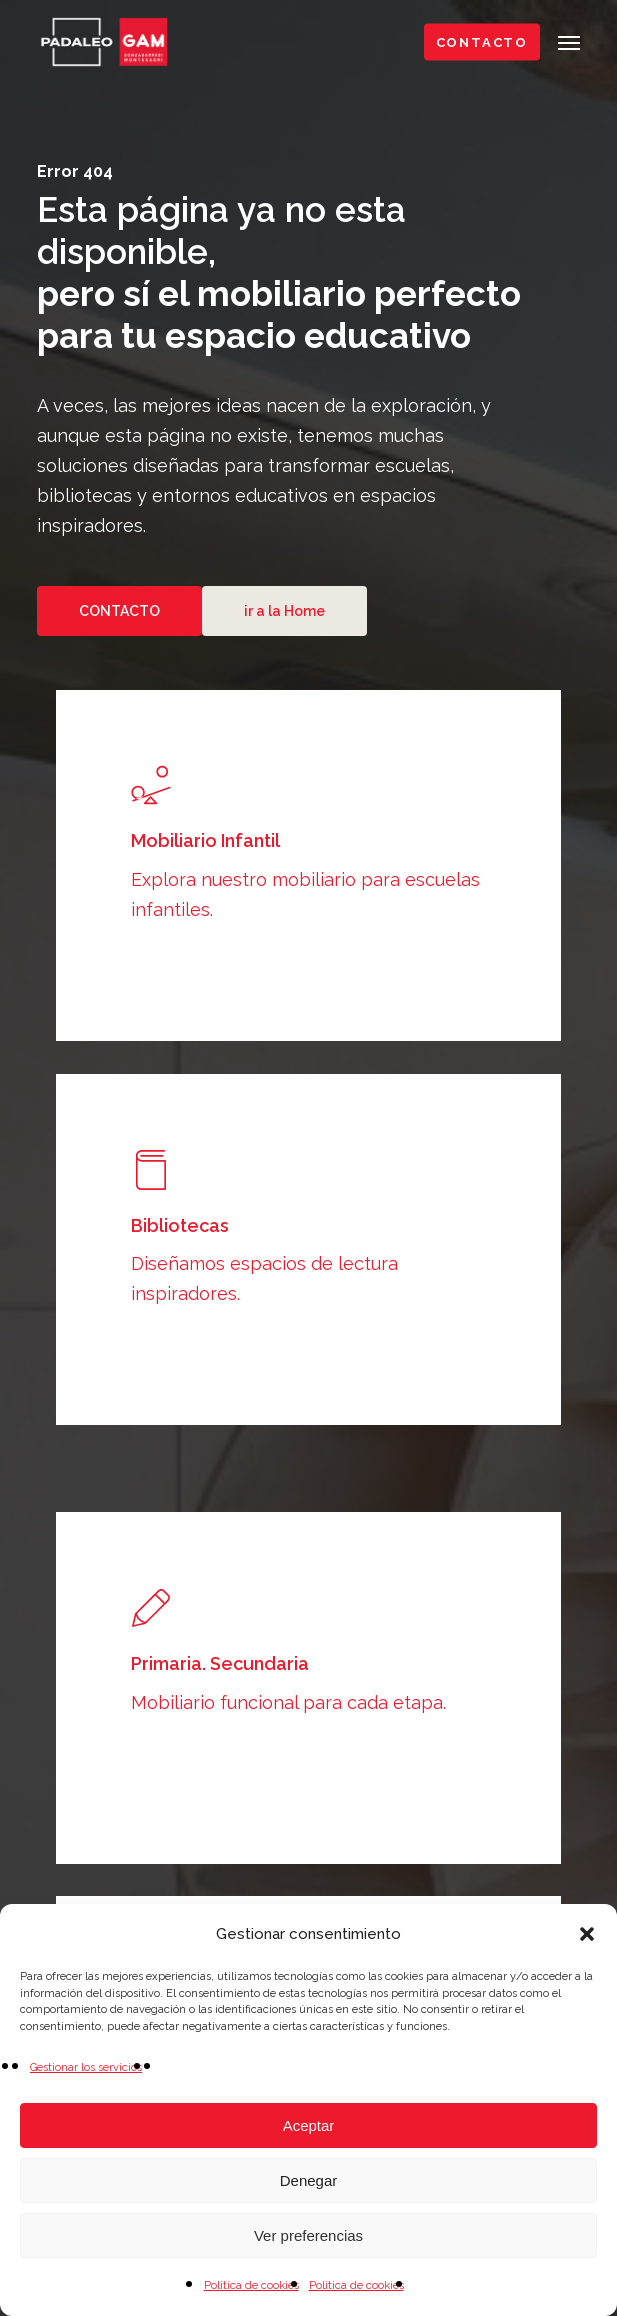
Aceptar (309, 2125)
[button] (587, 1934)
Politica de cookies (356, 2285)
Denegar (309, 2180)
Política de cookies (251, 2285)
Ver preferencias (308, 2235)
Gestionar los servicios (86, 2067)
